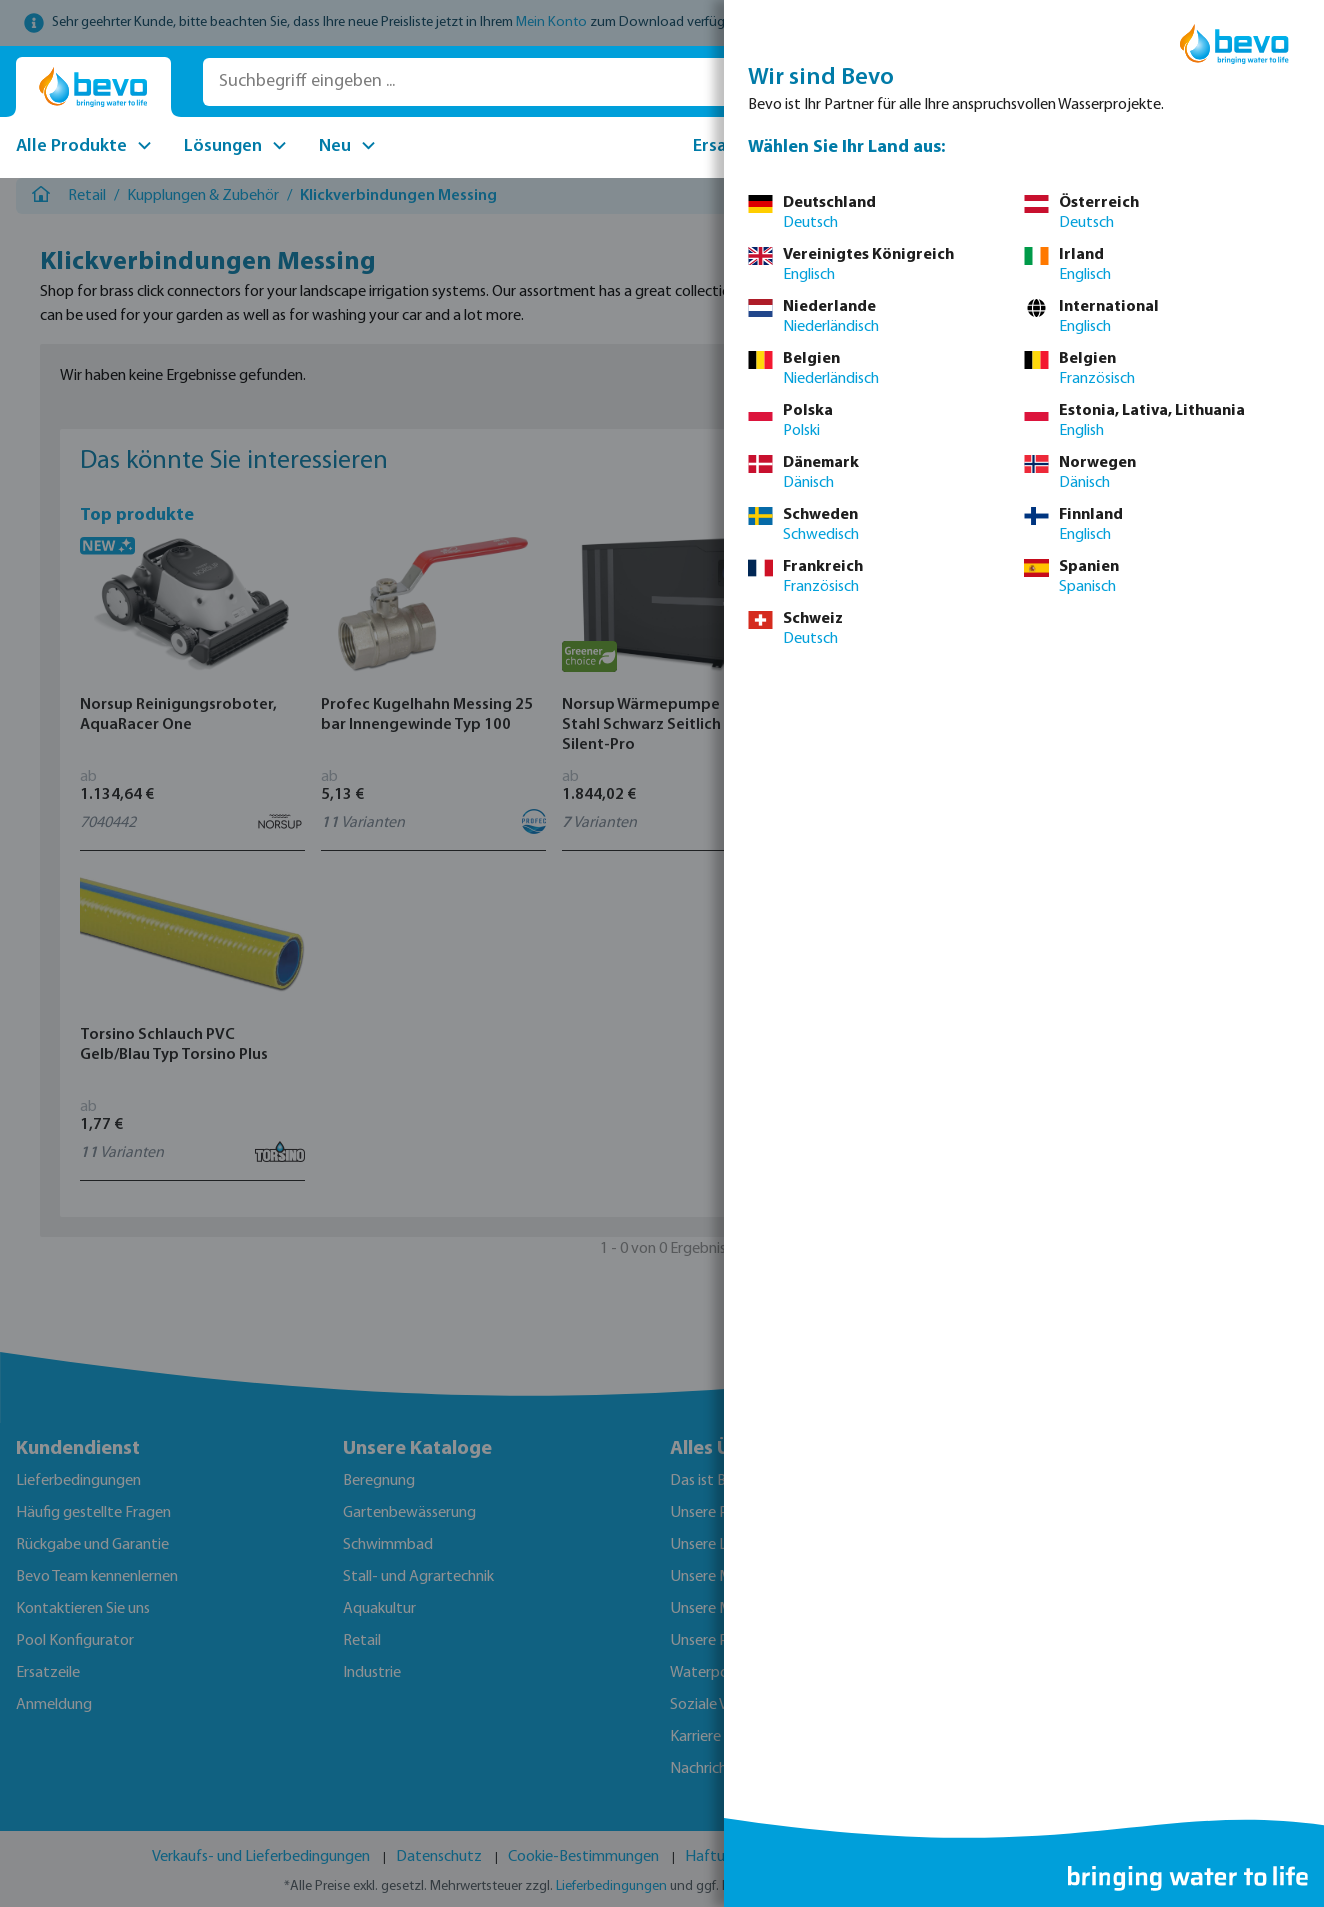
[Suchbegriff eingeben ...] (487, 82)
